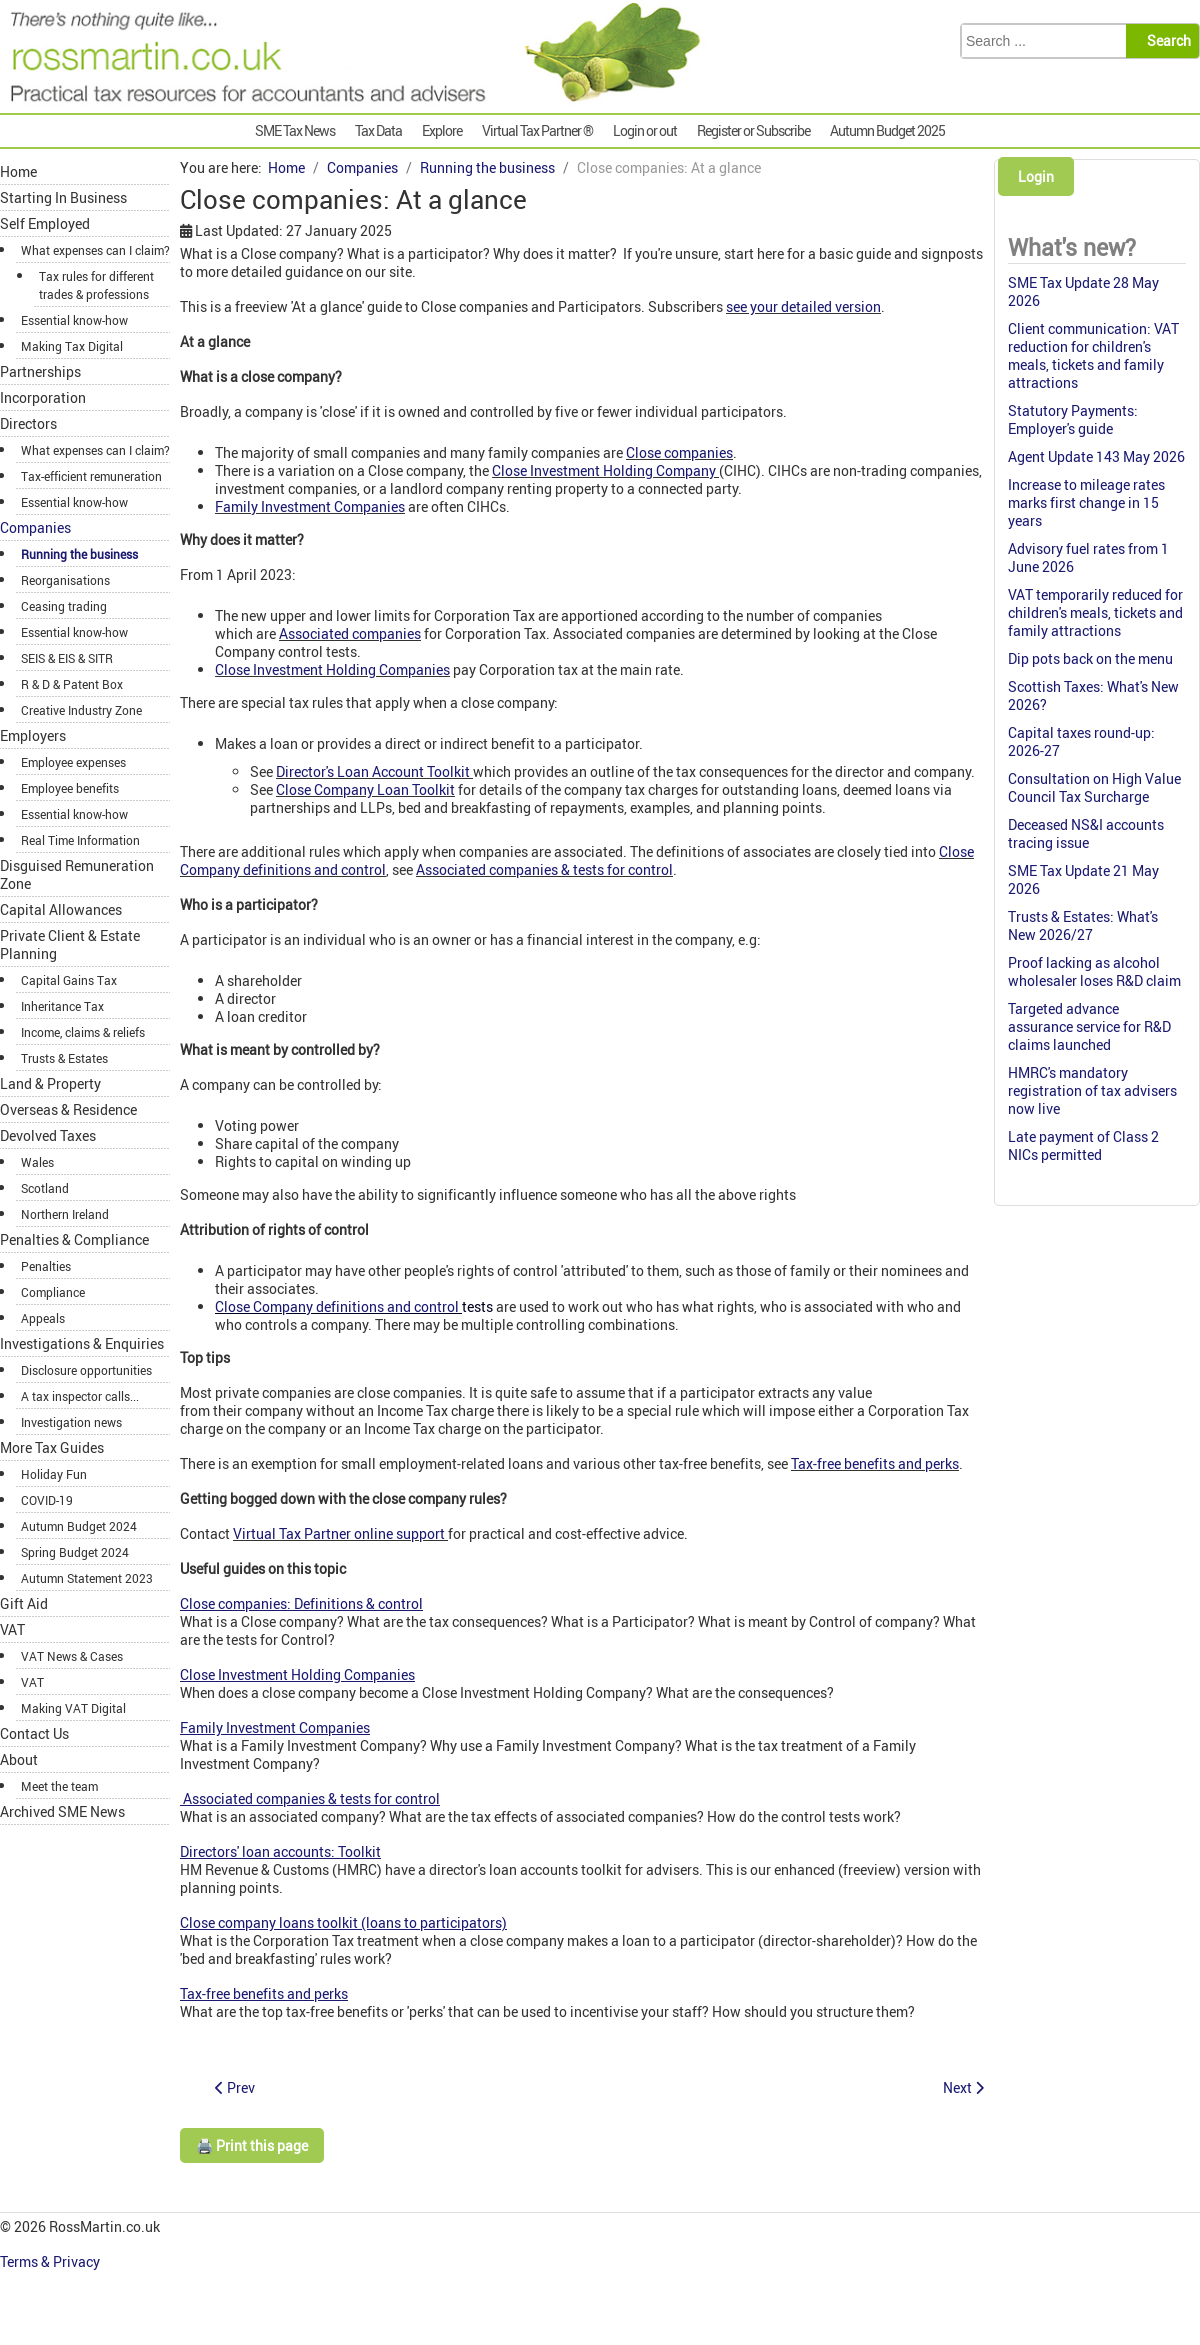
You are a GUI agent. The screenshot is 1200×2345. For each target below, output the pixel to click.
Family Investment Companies (310, 506)
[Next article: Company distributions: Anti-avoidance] (963, 2087)
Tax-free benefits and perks (875, 1463)
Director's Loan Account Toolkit (374, 771)
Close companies (679, 452)
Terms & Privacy (51, 2261)
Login (1036, 176)
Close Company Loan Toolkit (365, 789)
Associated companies (350, 633)
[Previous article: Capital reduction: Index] (235, 2087)
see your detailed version (803, 306)
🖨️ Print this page (252, 2145)
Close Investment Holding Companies (332, 669)
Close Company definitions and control (337, 1306)
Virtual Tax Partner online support (339, 1533)
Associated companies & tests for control (544, 869)
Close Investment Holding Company (604, 470)
